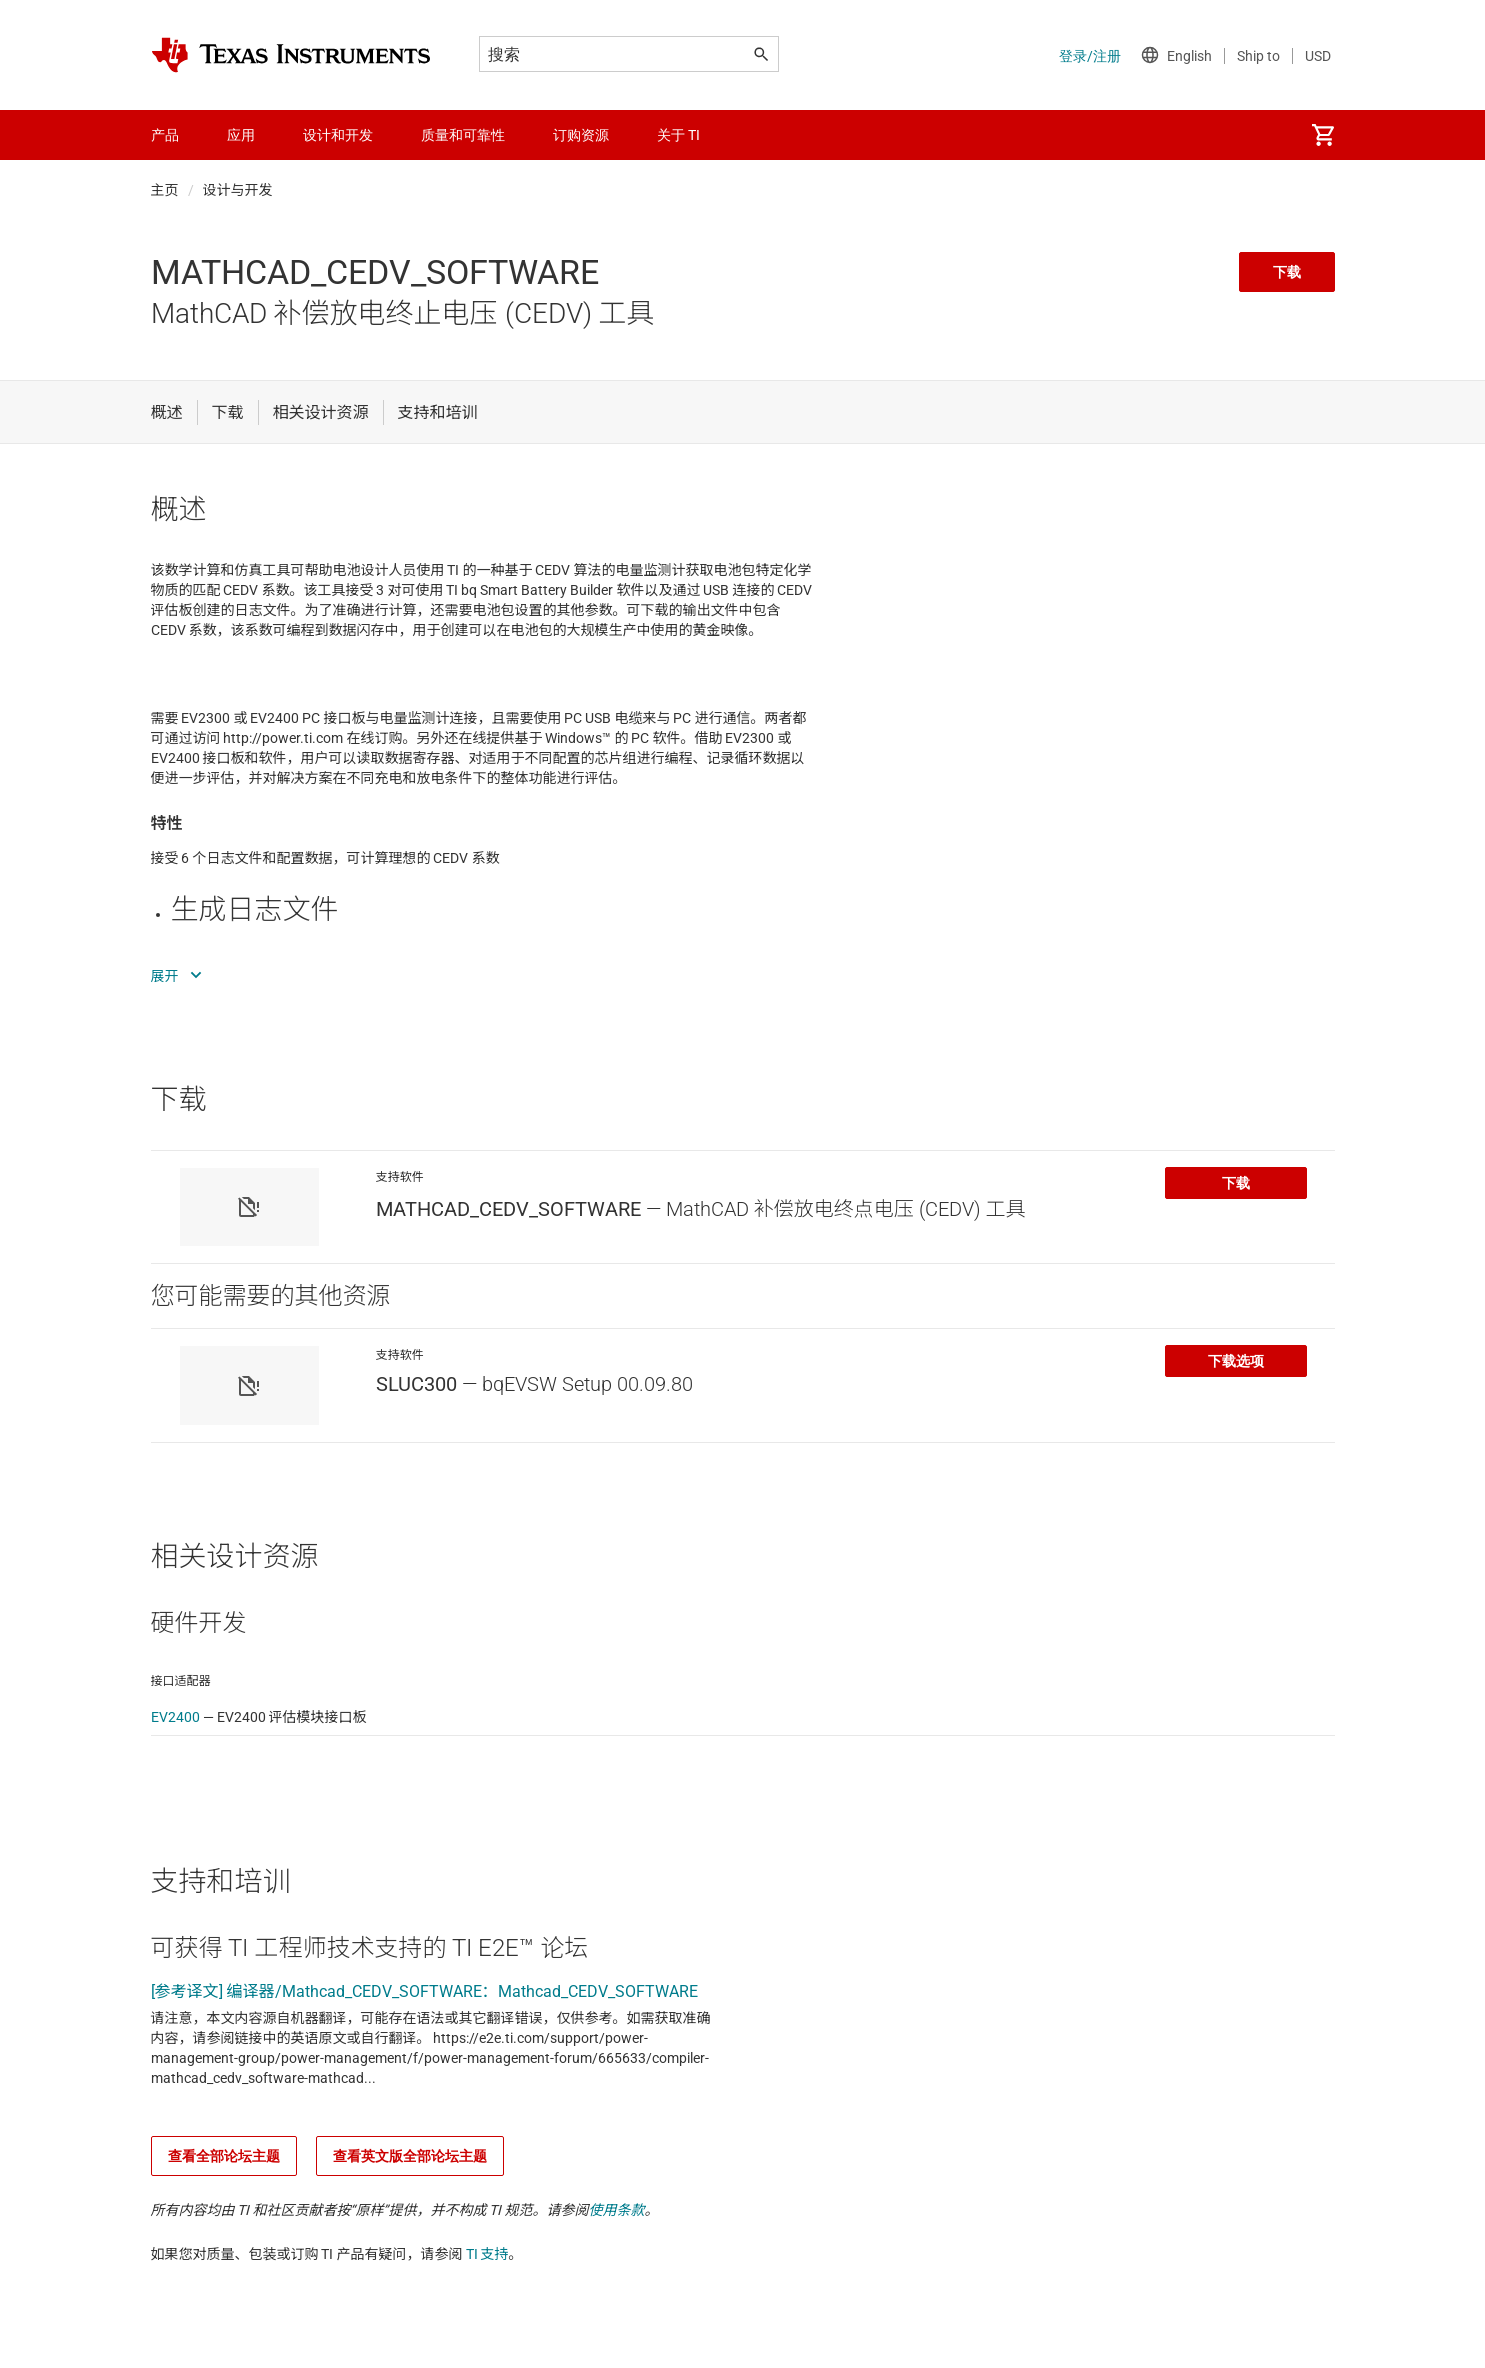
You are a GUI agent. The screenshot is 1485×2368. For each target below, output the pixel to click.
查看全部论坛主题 (224, 2156)
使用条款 (617, 2210)
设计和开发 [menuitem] (338, 135)
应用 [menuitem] (241, 135)
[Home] (291, 55)
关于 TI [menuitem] (678, 135)
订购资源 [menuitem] (581, 135)
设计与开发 (238, 190)
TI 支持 (487, 2254)
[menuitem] (1323, 135)
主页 (165, 190)
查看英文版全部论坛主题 (410, 2156)
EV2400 (175, 1717)
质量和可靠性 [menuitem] (463, 135)
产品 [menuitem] (165, 135)
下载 (1287, 272)
